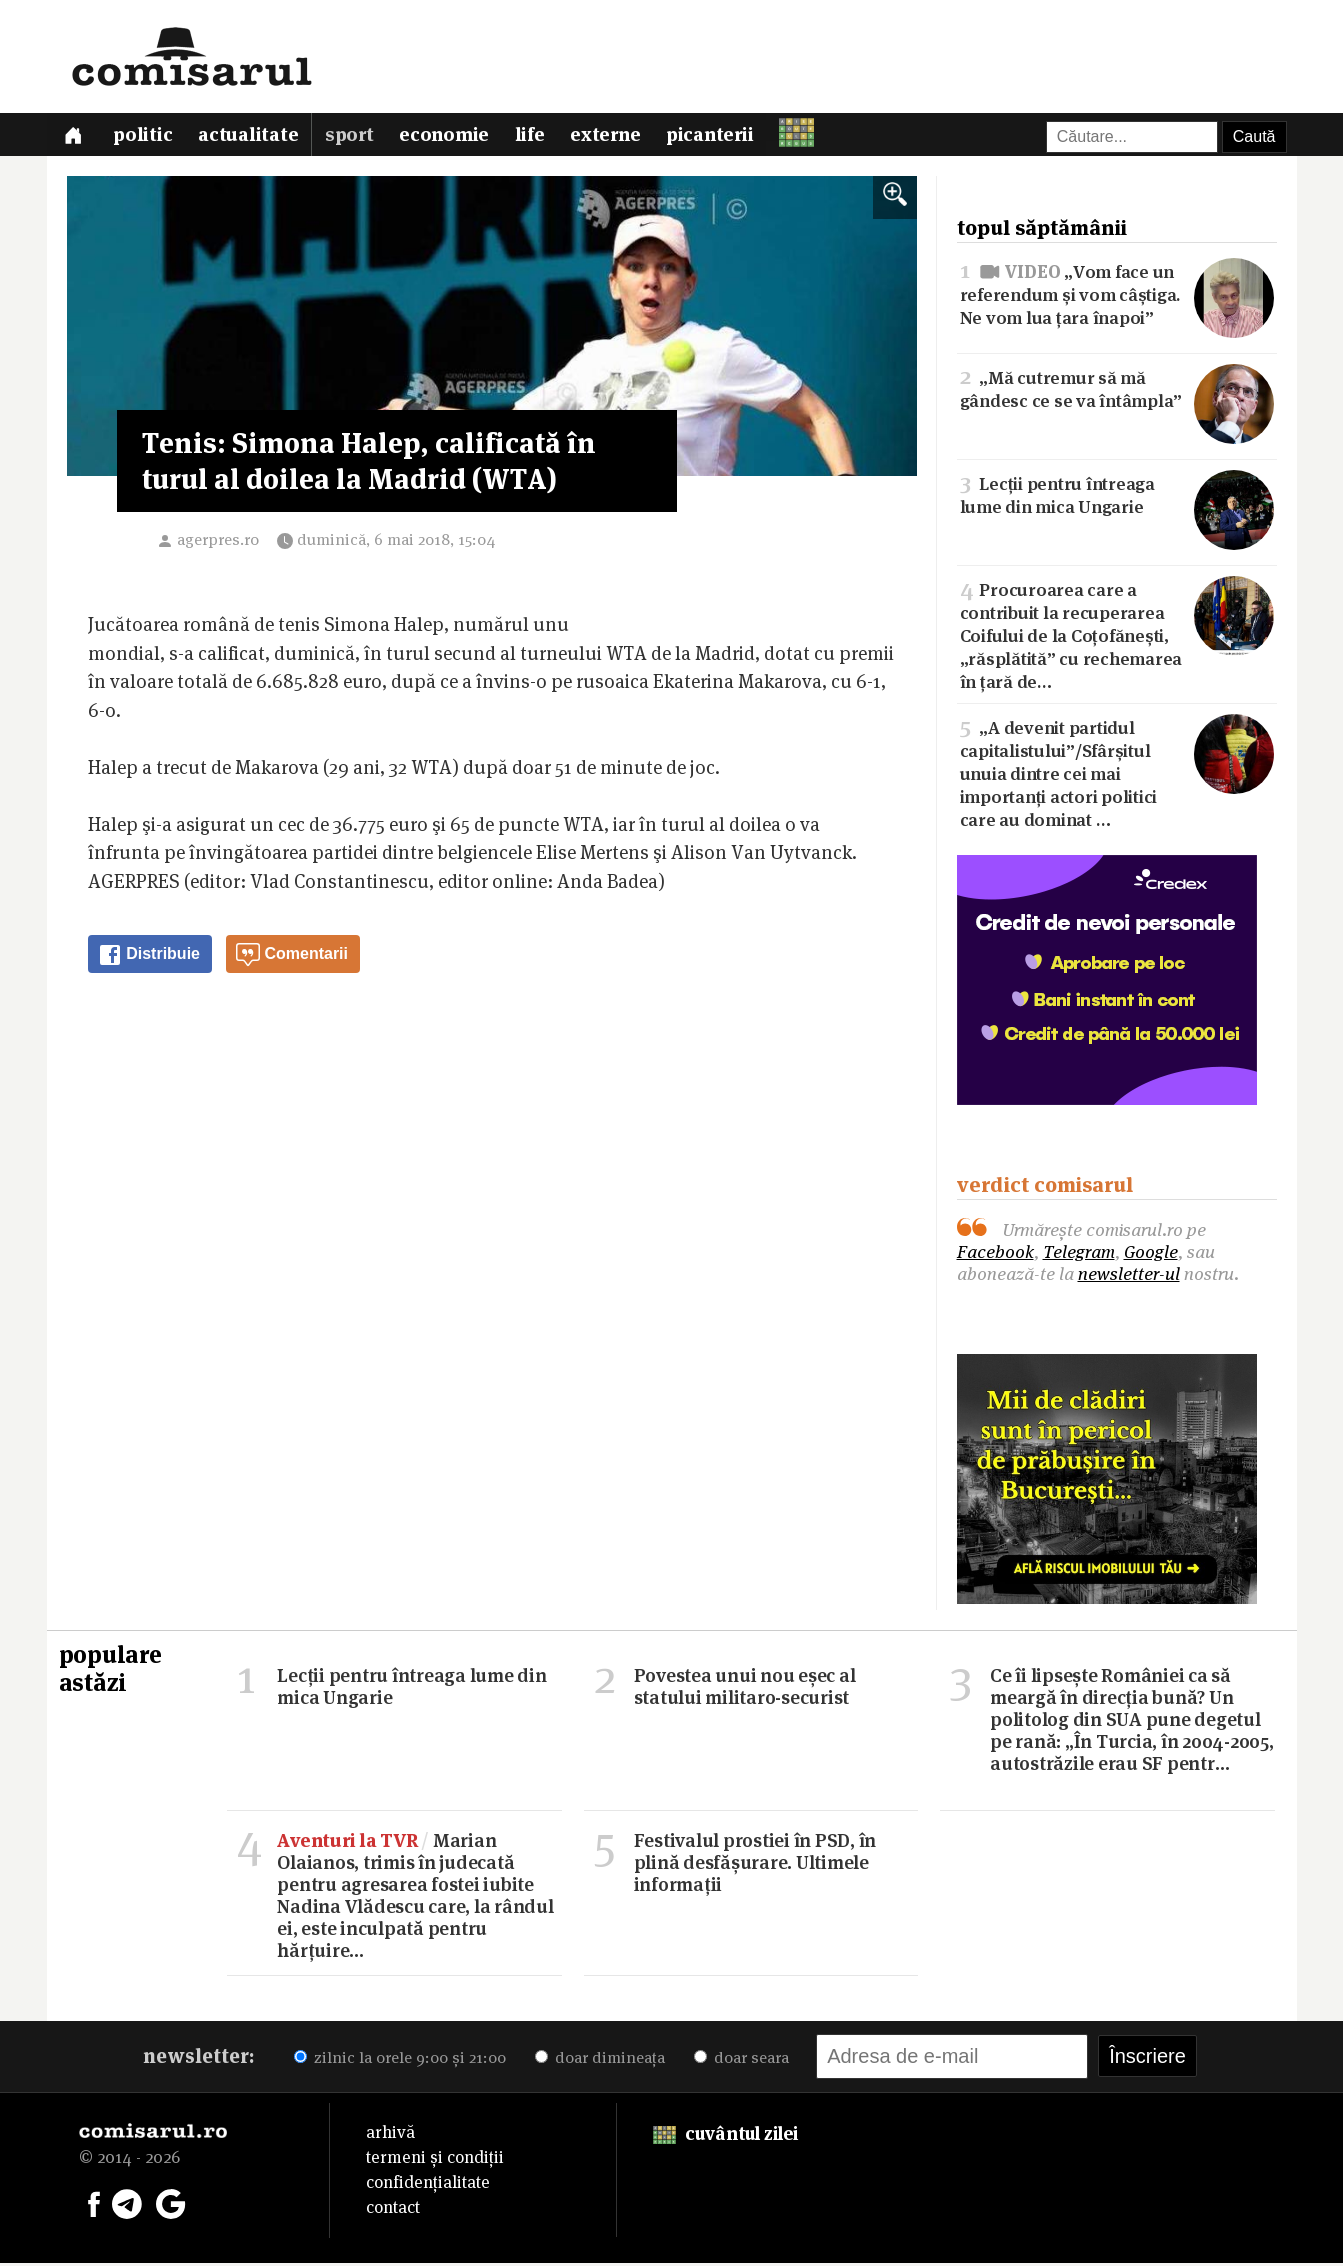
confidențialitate (428, 2185)
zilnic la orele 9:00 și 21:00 (400, 2060)
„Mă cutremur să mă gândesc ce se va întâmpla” (1117, 391)
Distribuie (149, 959)
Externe (614, 137)
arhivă (390, 2135)
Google (1151, 1254)
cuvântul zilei (725, 2136)
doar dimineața (600, 2060)
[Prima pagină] (75, 136)
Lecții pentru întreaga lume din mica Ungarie (1117, 497)
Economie (450, 137)
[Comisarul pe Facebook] (94, 2206)
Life (537, 137)
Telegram (1079, 1254)
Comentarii (292, 959)
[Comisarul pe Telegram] (127, 2206)
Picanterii (721, 137)
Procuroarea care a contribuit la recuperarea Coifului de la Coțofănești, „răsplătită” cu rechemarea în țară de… (1117, 637)
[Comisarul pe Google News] (171, 2206)
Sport (354, 137)
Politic (145, 137)
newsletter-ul (1129, 1276)
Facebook (995, 1254)
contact (393, 2210)
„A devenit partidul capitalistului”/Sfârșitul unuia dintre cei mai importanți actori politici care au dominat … (1117, 775)
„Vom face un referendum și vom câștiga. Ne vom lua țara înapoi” (1117, 296)
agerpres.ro (218, 543)
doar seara (741, 2060)
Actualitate (252, 137)
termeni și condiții (435, 2160)
